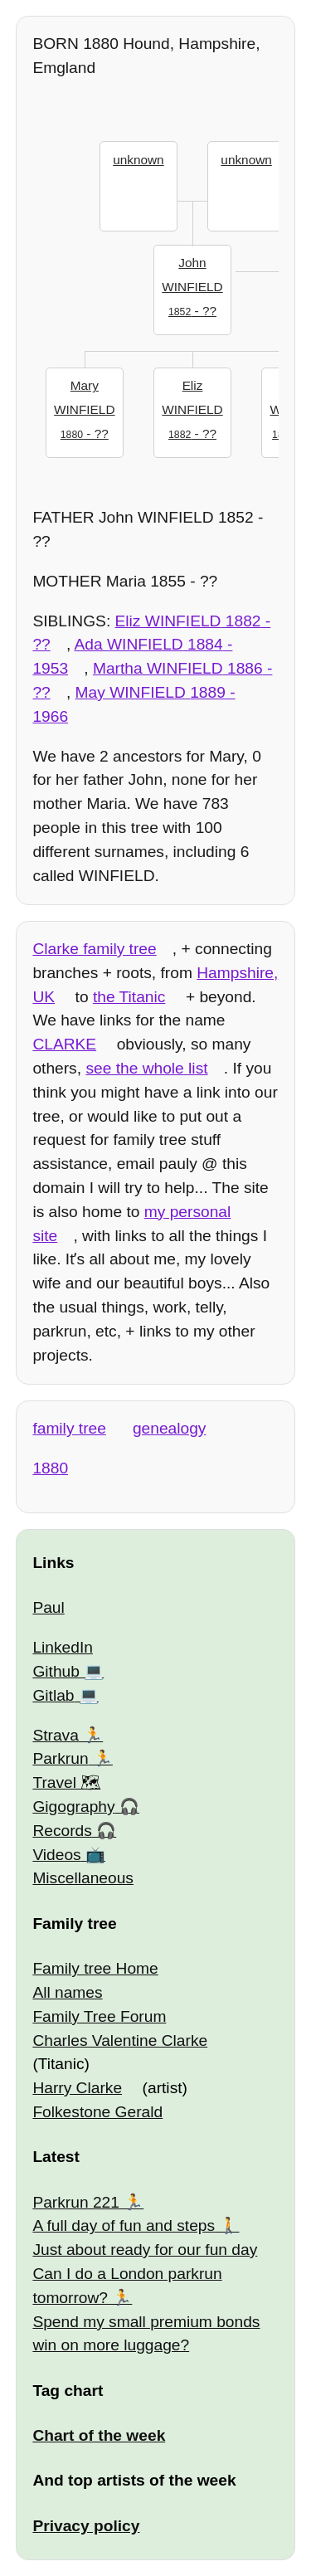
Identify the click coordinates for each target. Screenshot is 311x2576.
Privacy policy (85, 2526)
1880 (50, 1468)
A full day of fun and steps (123, 2225)
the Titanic (129, 997)
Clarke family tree (94, 948)
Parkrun (60, 1758)
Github (56, 1671)
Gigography (73, 1806)
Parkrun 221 (75, 2202)
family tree (69, 1428)
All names (67, 1992)
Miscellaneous (83, 1878)
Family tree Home (95, 1968)
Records (61, 1830)
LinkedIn (62, 1647)
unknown (138, 160)
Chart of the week (98, 2435)
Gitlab (53, 1695)
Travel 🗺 (66, 1782)
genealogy (170, 1428)
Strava (55, 1735)
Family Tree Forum (99, 2016)
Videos (56, 1854)
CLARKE (64, 1044)
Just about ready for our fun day (144, 2249)
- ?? (193, 284)
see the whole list (146, 1068)
